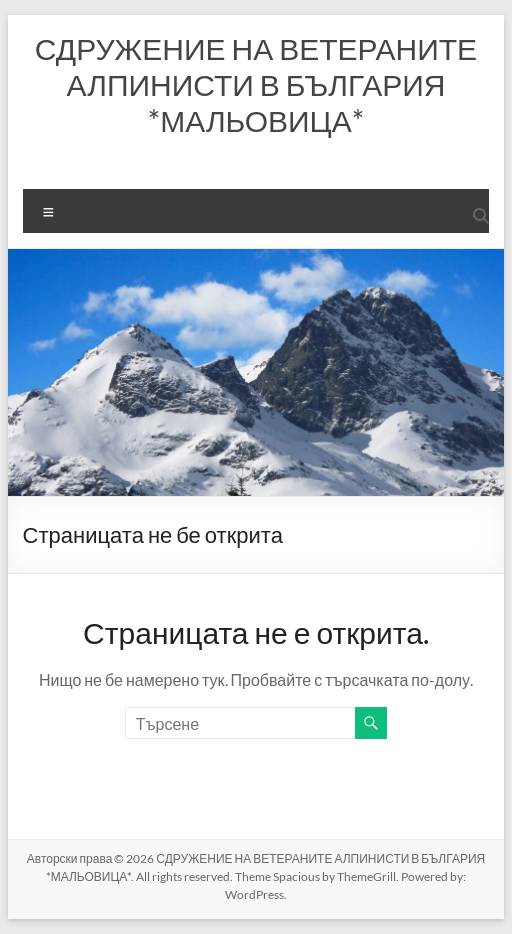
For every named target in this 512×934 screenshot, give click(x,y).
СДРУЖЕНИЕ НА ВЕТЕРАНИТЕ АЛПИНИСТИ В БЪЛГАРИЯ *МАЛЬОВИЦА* (256, 84)
